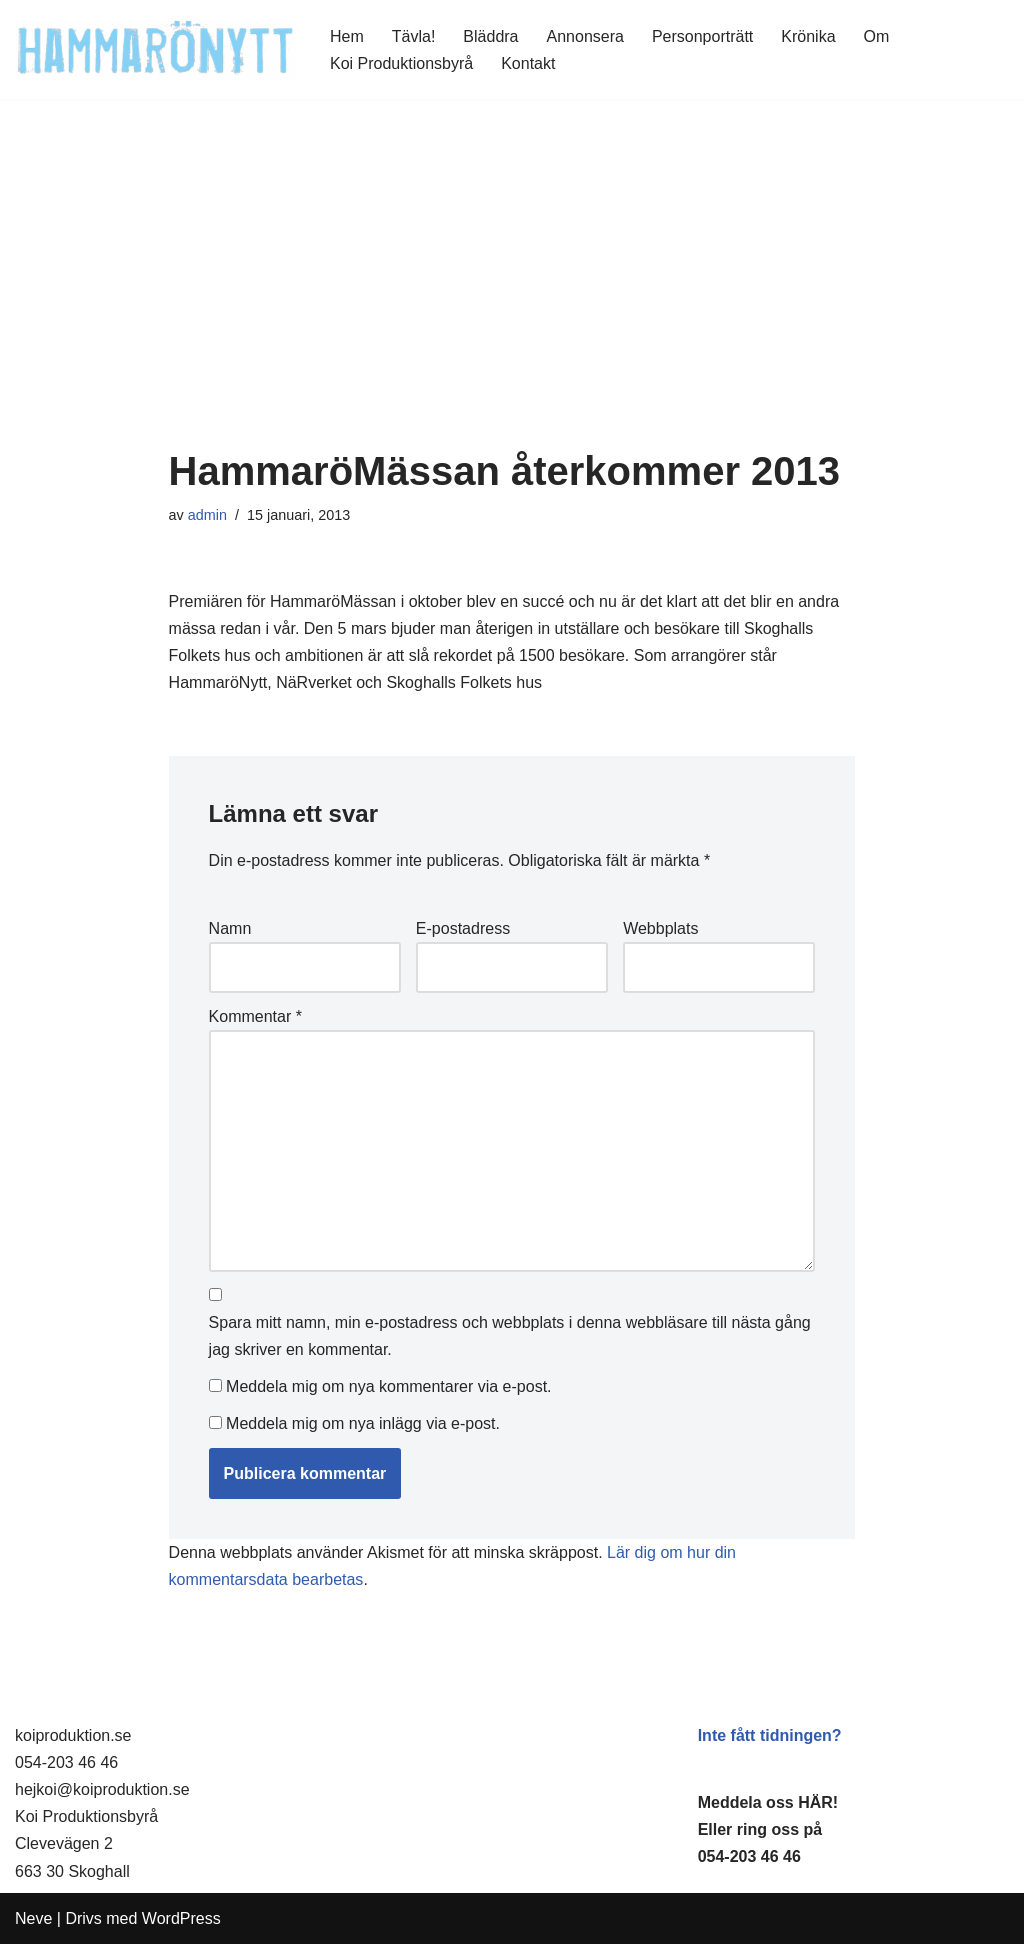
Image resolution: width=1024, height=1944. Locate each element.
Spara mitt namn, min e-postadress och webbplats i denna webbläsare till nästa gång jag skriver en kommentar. (510, 1336)
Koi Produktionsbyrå (401, 63)
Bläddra (490, 36)
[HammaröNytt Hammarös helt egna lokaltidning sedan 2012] (155, 49)
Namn (230, 928)
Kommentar (255, 1016)
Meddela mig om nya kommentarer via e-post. (388, 1386)
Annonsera (585, 36)
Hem (347, 36)
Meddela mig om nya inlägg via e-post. (363, 1423)
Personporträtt (702, 36)
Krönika (808, 36)
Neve (33, 1918)
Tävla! (414, 36)
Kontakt (528, 63)
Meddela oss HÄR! (768, 1802)
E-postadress (463, 928)
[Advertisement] (512, 299)
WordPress (181, 1918)
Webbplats (660, 928)
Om (877, 36)
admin (207, 515)
